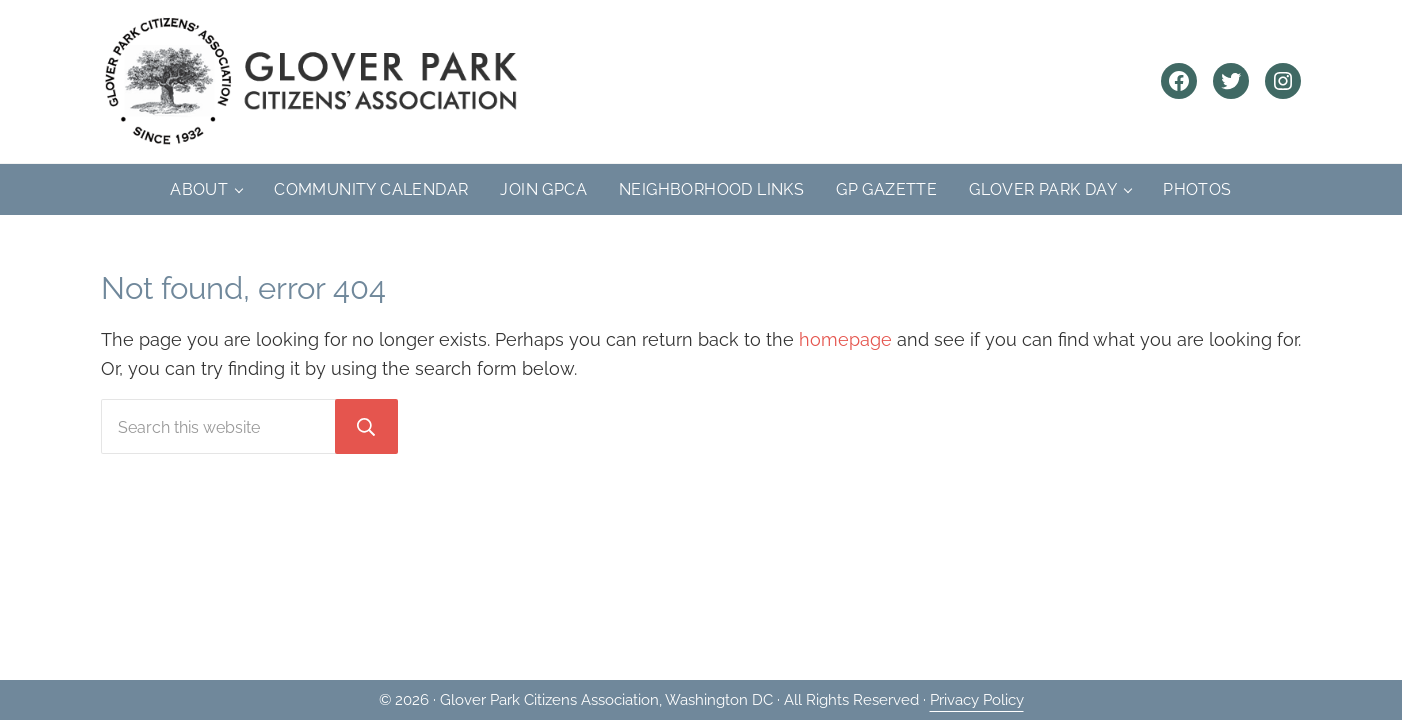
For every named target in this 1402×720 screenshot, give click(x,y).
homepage (845, 339)
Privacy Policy (977, 700)
